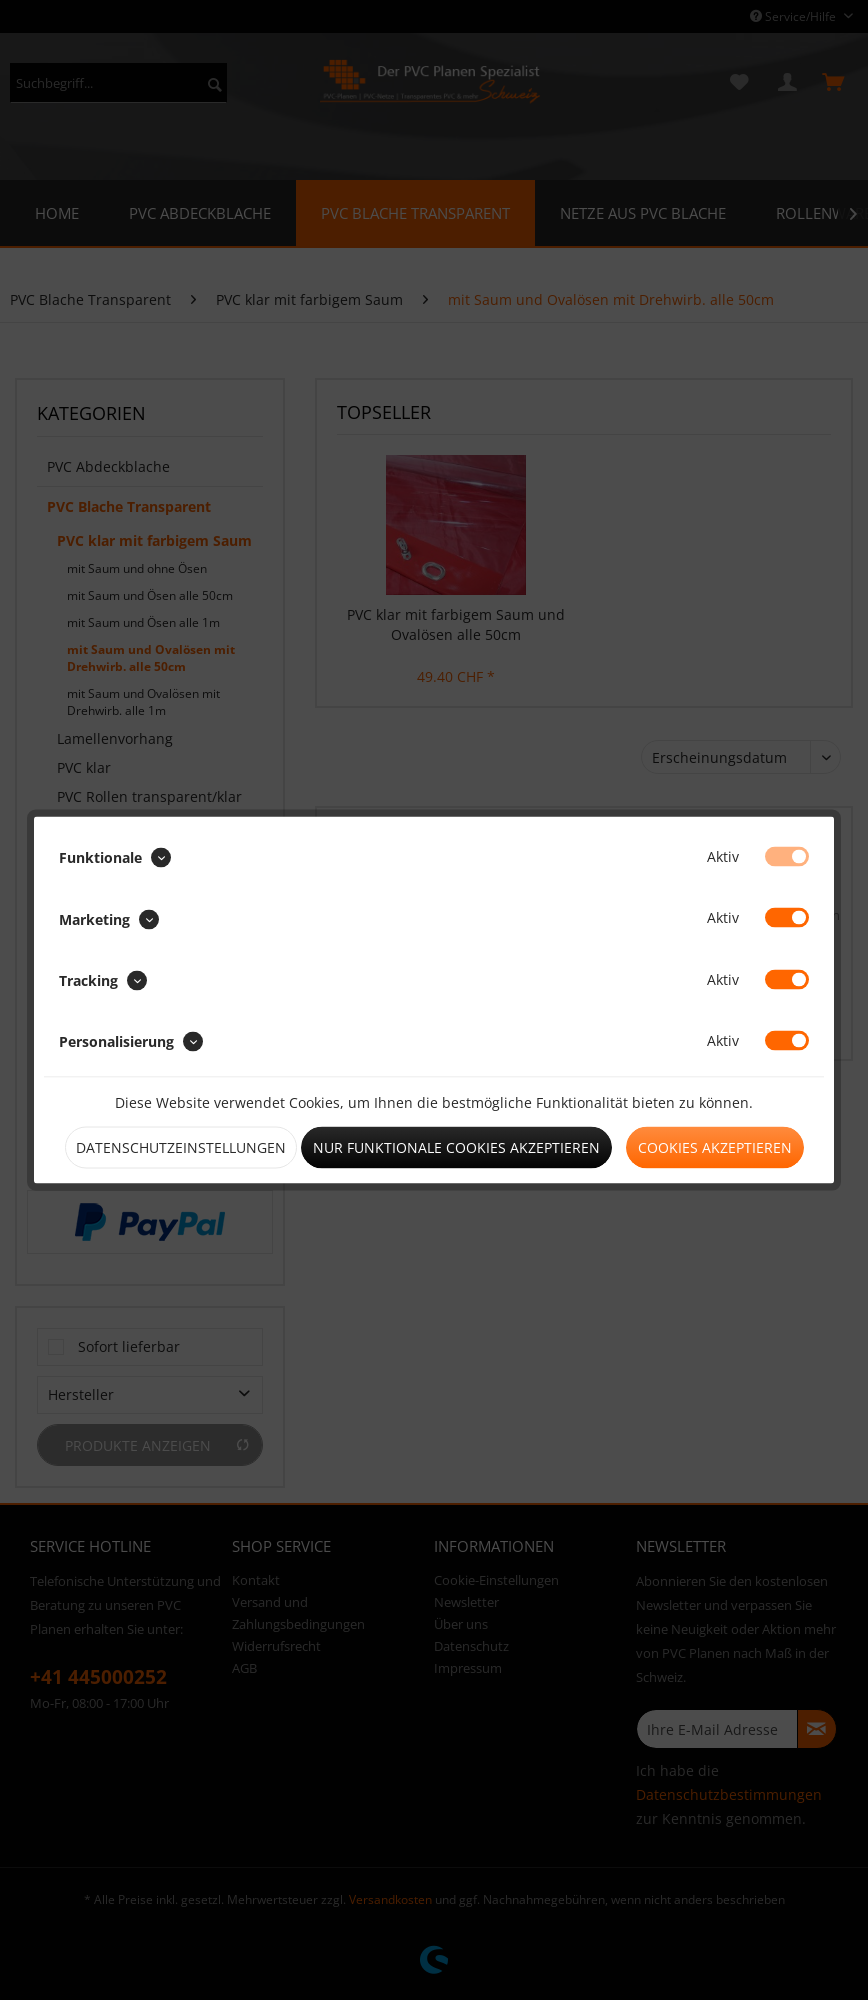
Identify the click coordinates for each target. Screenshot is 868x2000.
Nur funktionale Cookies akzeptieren (456, 1147)
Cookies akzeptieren (715, 1147)
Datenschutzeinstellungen (181, 1147)
